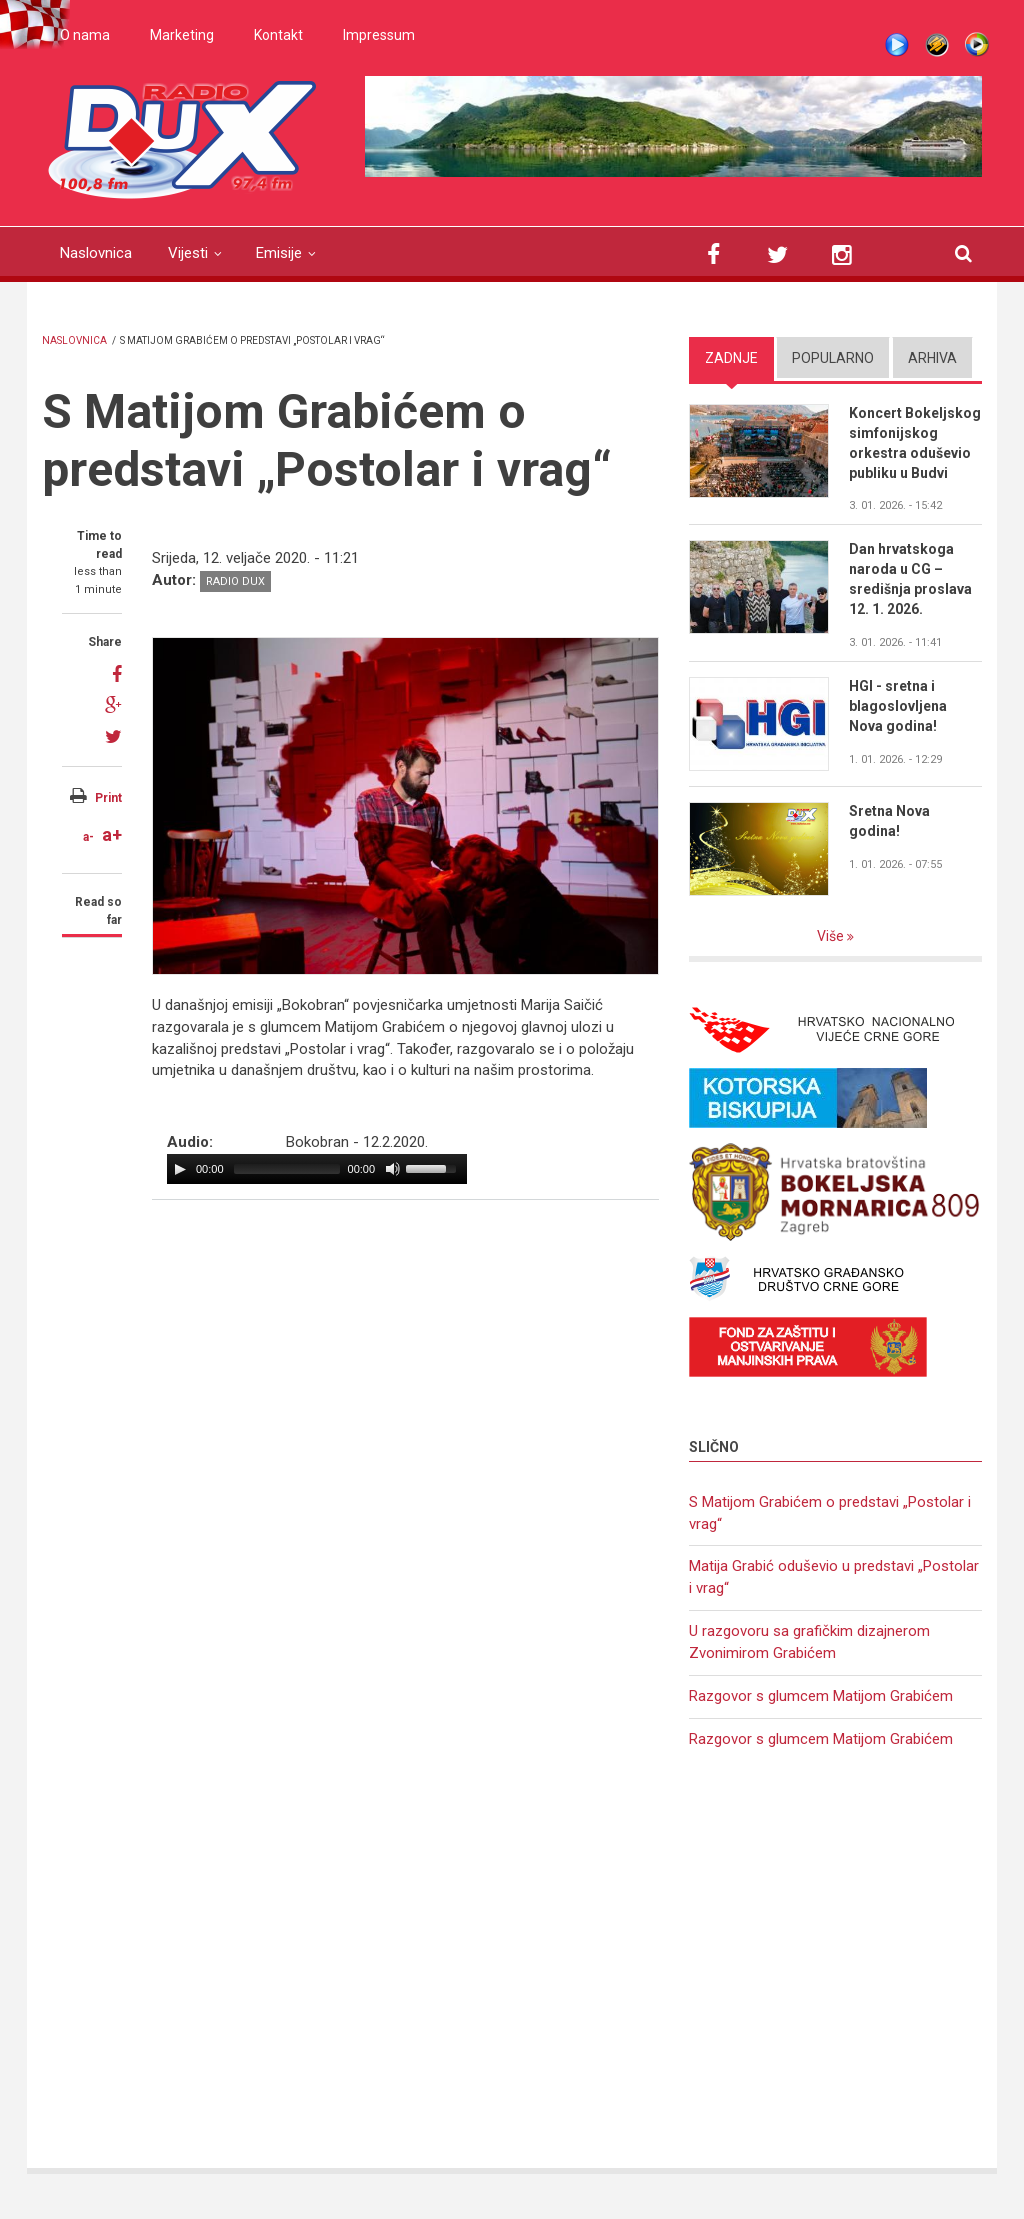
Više (832, 936)
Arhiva (932, 358)
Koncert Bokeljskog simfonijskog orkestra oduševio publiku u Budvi (915, 443)
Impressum (379, 35)
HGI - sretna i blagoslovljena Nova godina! (898, 706)
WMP (977, 45)
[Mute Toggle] (393, 1169)
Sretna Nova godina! (889, 821)
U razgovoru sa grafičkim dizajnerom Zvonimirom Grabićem (809, 1642)
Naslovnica (96, 253)
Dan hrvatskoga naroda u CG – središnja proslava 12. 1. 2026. (910, 579)
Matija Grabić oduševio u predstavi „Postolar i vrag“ (834, 1577)
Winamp (937, 45)
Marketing (182, 35)
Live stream (897, 45)
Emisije (279, 253)
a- (88, 837)
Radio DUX (235, 581)
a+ (112, 834)
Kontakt (278, 35)
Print (108, 798)
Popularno (833, 358)
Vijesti (188, 253)
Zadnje (731, 358)
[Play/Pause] (180, 1169)
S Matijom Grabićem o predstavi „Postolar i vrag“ (830, 1513)
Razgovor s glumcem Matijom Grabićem (821, 1696)
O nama (85, 35)
